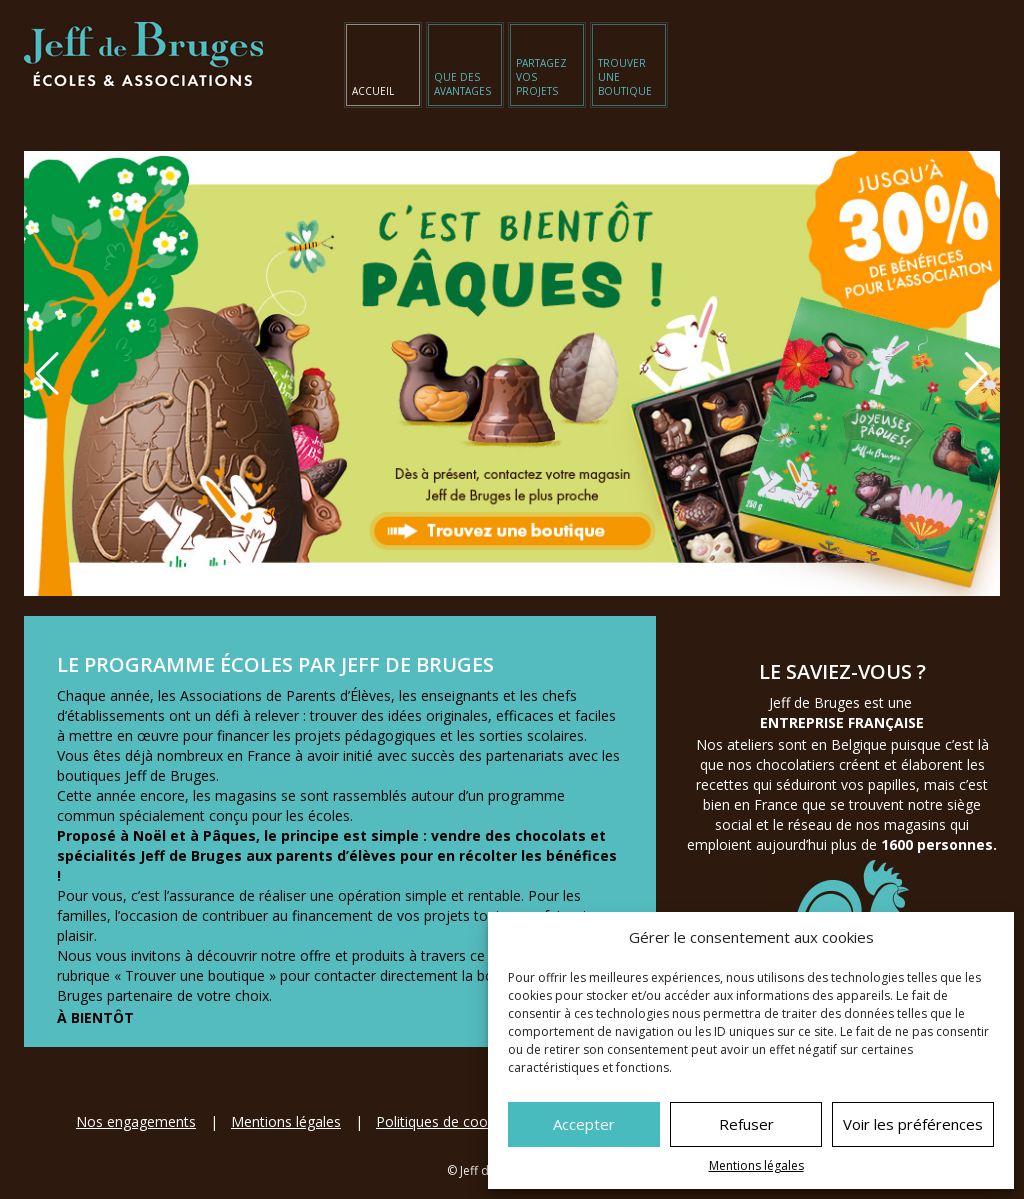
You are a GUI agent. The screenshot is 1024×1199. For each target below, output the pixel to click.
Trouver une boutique (625, 77)
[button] (976, 374)
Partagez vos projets (541, 77)
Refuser (746, 1124)
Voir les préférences (913, 1124)
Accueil (373, 91)
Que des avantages (462, 84)
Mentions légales (756, 1165)
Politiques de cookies (444, 1121)
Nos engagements (136, 1121)
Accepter (584, 1124)
